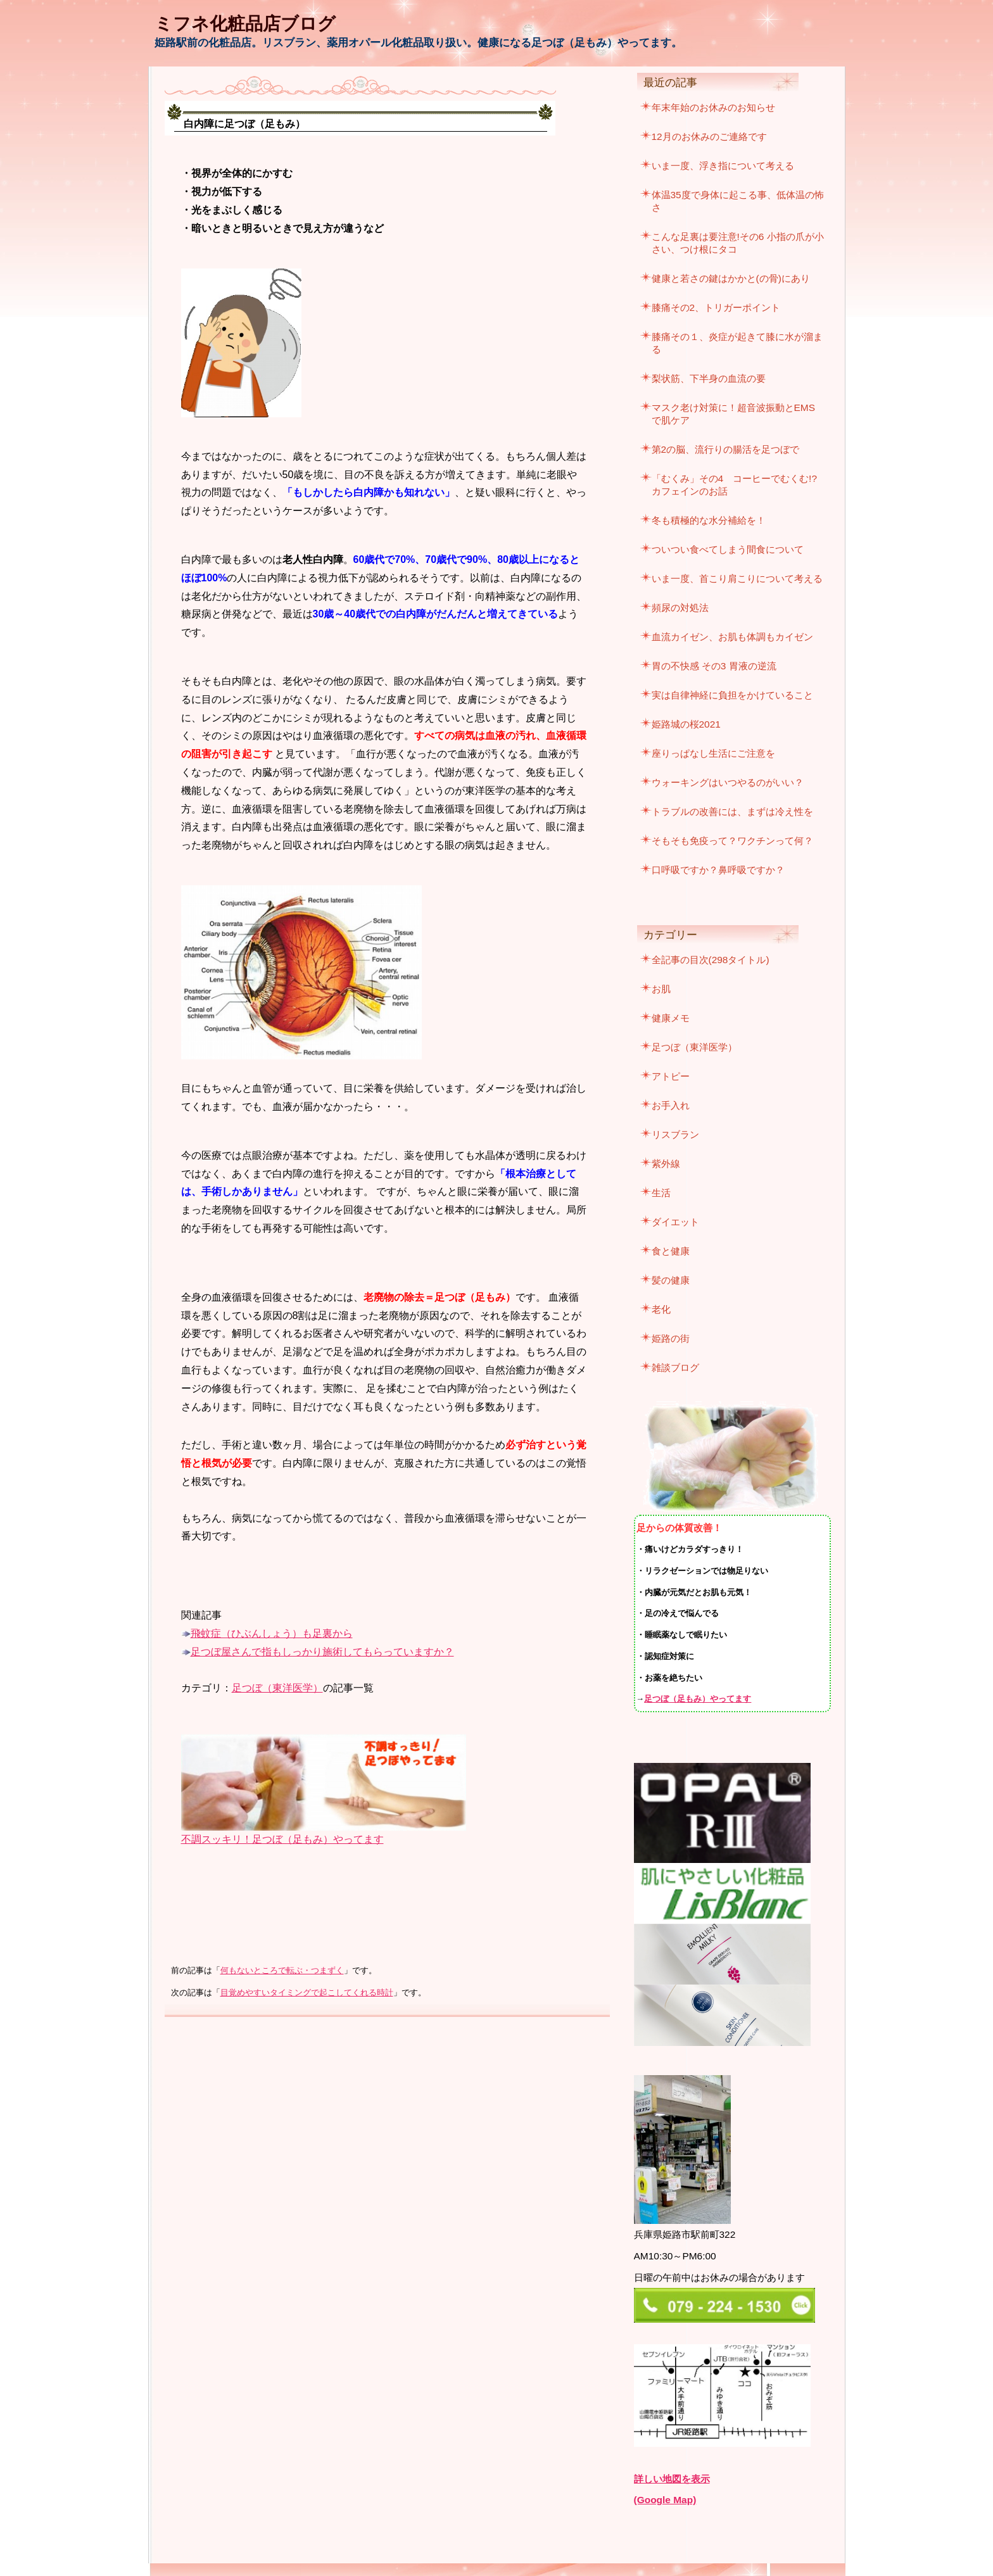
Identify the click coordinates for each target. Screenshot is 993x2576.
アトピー (671, 1076)
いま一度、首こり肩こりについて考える (737, 578)
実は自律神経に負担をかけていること (732, 695)
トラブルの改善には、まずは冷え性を (732, 811)
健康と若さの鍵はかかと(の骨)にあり (731, 278)
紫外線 (666, 1163)
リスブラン (675, 1134)
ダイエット (675, 1221)
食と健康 (671, 1251)
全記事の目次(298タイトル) (710, 959)
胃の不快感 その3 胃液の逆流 (714, 665)
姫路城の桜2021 (686, 724)
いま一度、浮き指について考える (723, 165)
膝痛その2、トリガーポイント (716, 307)
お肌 (661, 988)
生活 (661, 1192)
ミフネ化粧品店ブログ (245, 24)
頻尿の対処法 (680, 607)
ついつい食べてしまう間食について (728, 549)
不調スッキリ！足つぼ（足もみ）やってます (282, 1839)
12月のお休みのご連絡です (709, 136)
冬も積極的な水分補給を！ (709, 520)
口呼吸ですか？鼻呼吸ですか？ (718, 869)
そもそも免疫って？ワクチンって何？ (732, 840)
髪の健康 (671, 1280)
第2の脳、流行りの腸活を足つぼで (726, 449)
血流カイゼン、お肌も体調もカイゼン (732, 636)
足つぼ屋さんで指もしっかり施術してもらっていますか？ (322, 1651)
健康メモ (671, 1018)
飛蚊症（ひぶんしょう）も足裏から (272, 1633)
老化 (661, 1309)
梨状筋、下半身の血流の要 (709, 378)
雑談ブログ (675, 1367)
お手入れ (671, 1105)
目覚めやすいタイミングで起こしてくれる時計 (306, 1992)
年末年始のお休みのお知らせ (713, 107)
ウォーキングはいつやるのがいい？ (728, 782)
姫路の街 (671, 1338)
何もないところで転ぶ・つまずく (282, 1970)
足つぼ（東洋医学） (277, 1688)
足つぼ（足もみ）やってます (697, 1698)
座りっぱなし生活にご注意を (713, 753)
